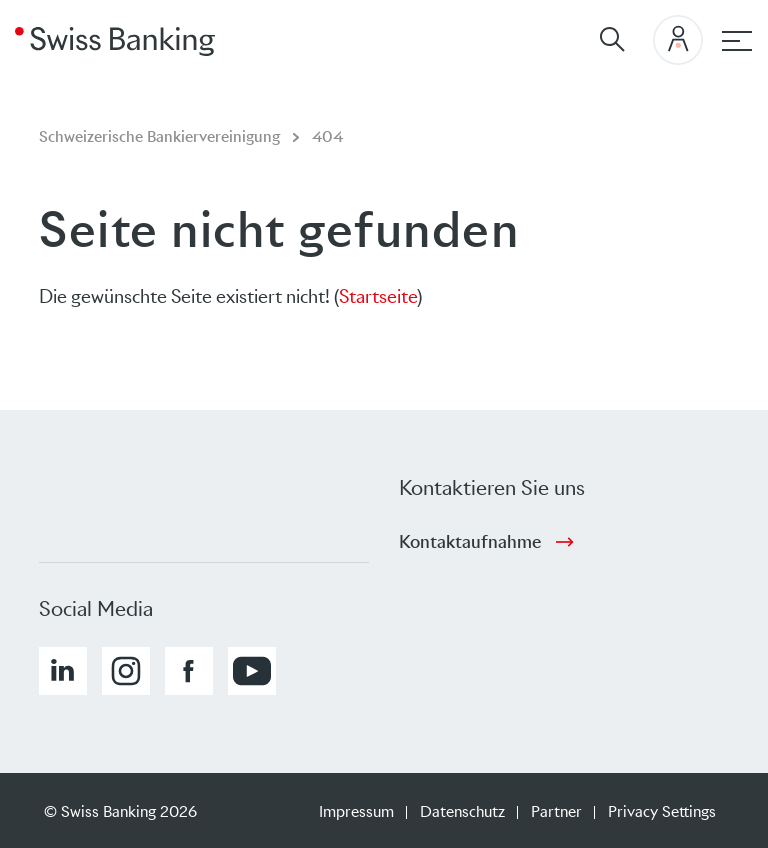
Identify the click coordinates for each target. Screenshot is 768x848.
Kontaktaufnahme (470, 542)
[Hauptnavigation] (737, 41)
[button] (63, 671)
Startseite (378, 296)
